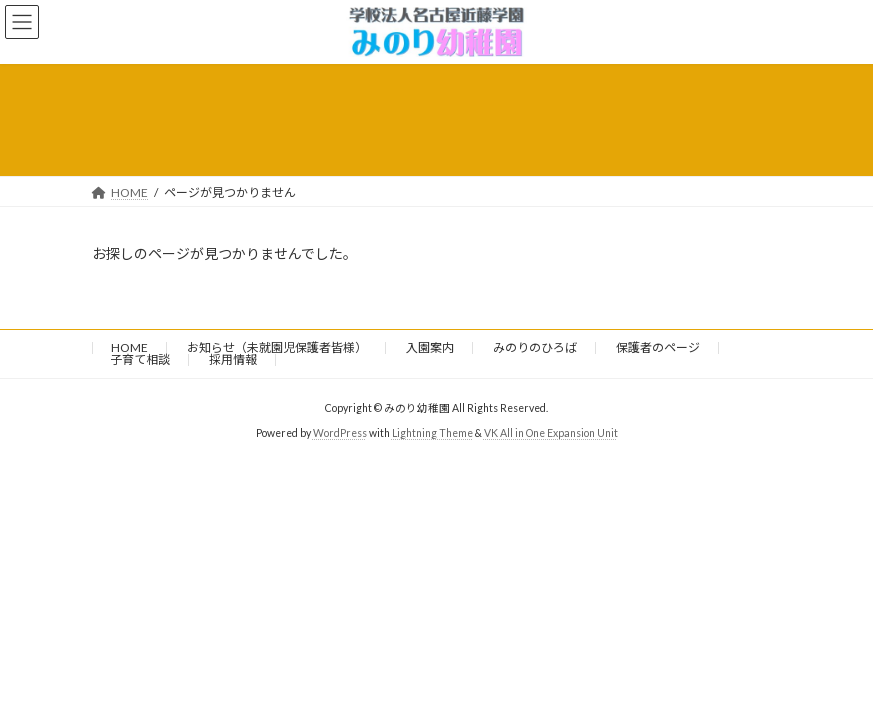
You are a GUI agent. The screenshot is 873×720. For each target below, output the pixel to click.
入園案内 (430, 347)
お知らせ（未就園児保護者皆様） (277, 347)
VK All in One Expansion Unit (551, 433)
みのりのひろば (535, 347)
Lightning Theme (432, 433)
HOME (129, 347)
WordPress (340, 433)
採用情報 (233, 359)
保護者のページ (658, 347)
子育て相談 (140, 359)
